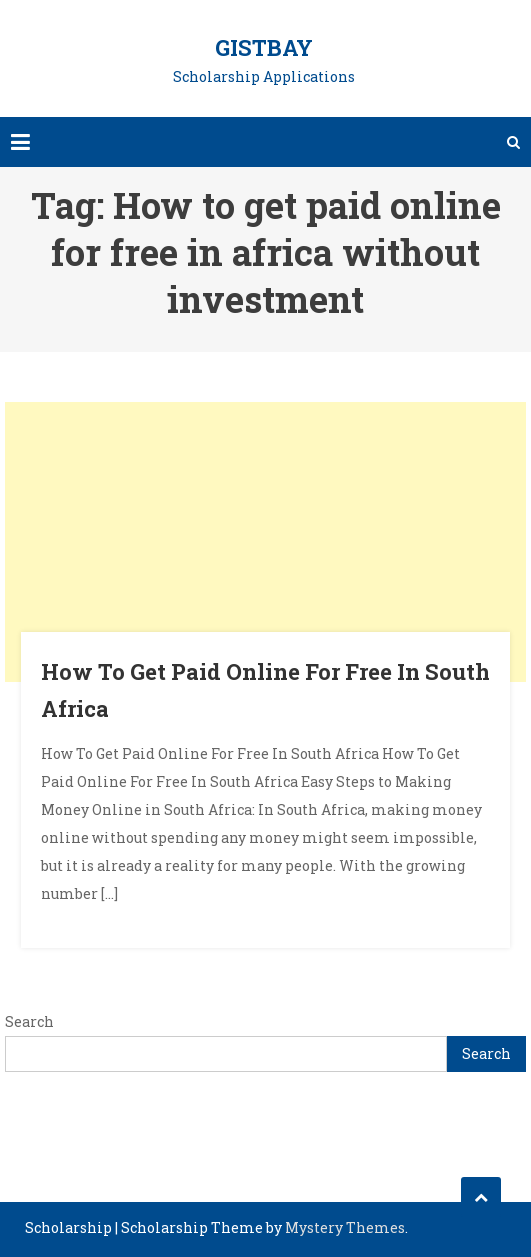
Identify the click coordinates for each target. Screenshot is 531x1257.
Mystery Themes (345, 1227)
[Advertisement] (265, 542)
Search (29, 1021)
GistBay (264, 47)
